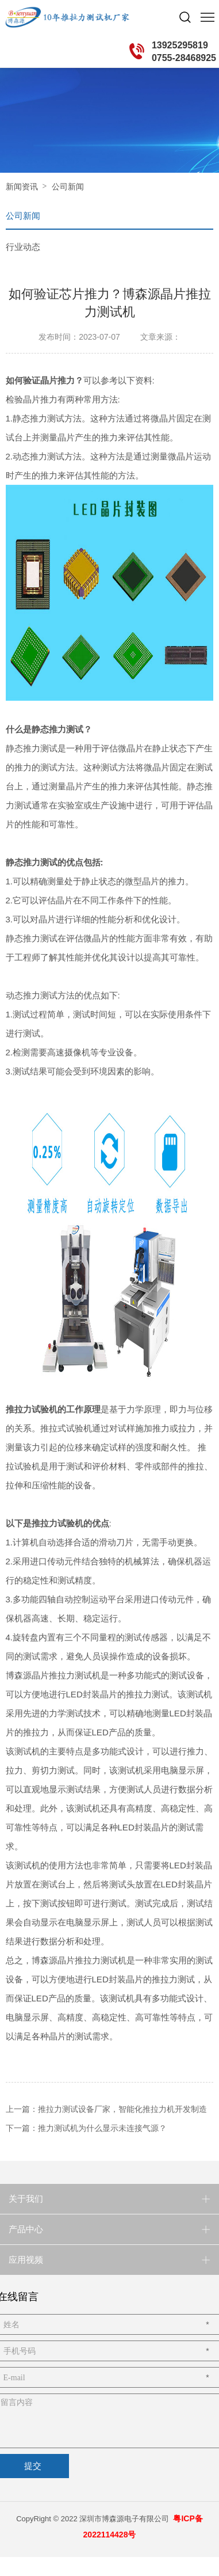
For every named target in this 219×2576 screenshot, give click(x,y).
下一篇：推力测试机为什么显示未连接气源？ (86, 2128)
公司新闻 (68, 186)
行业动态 (23, 247)
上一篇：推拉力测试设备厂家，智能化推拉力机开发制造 (106, 2109)
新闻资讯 (22, 186)
